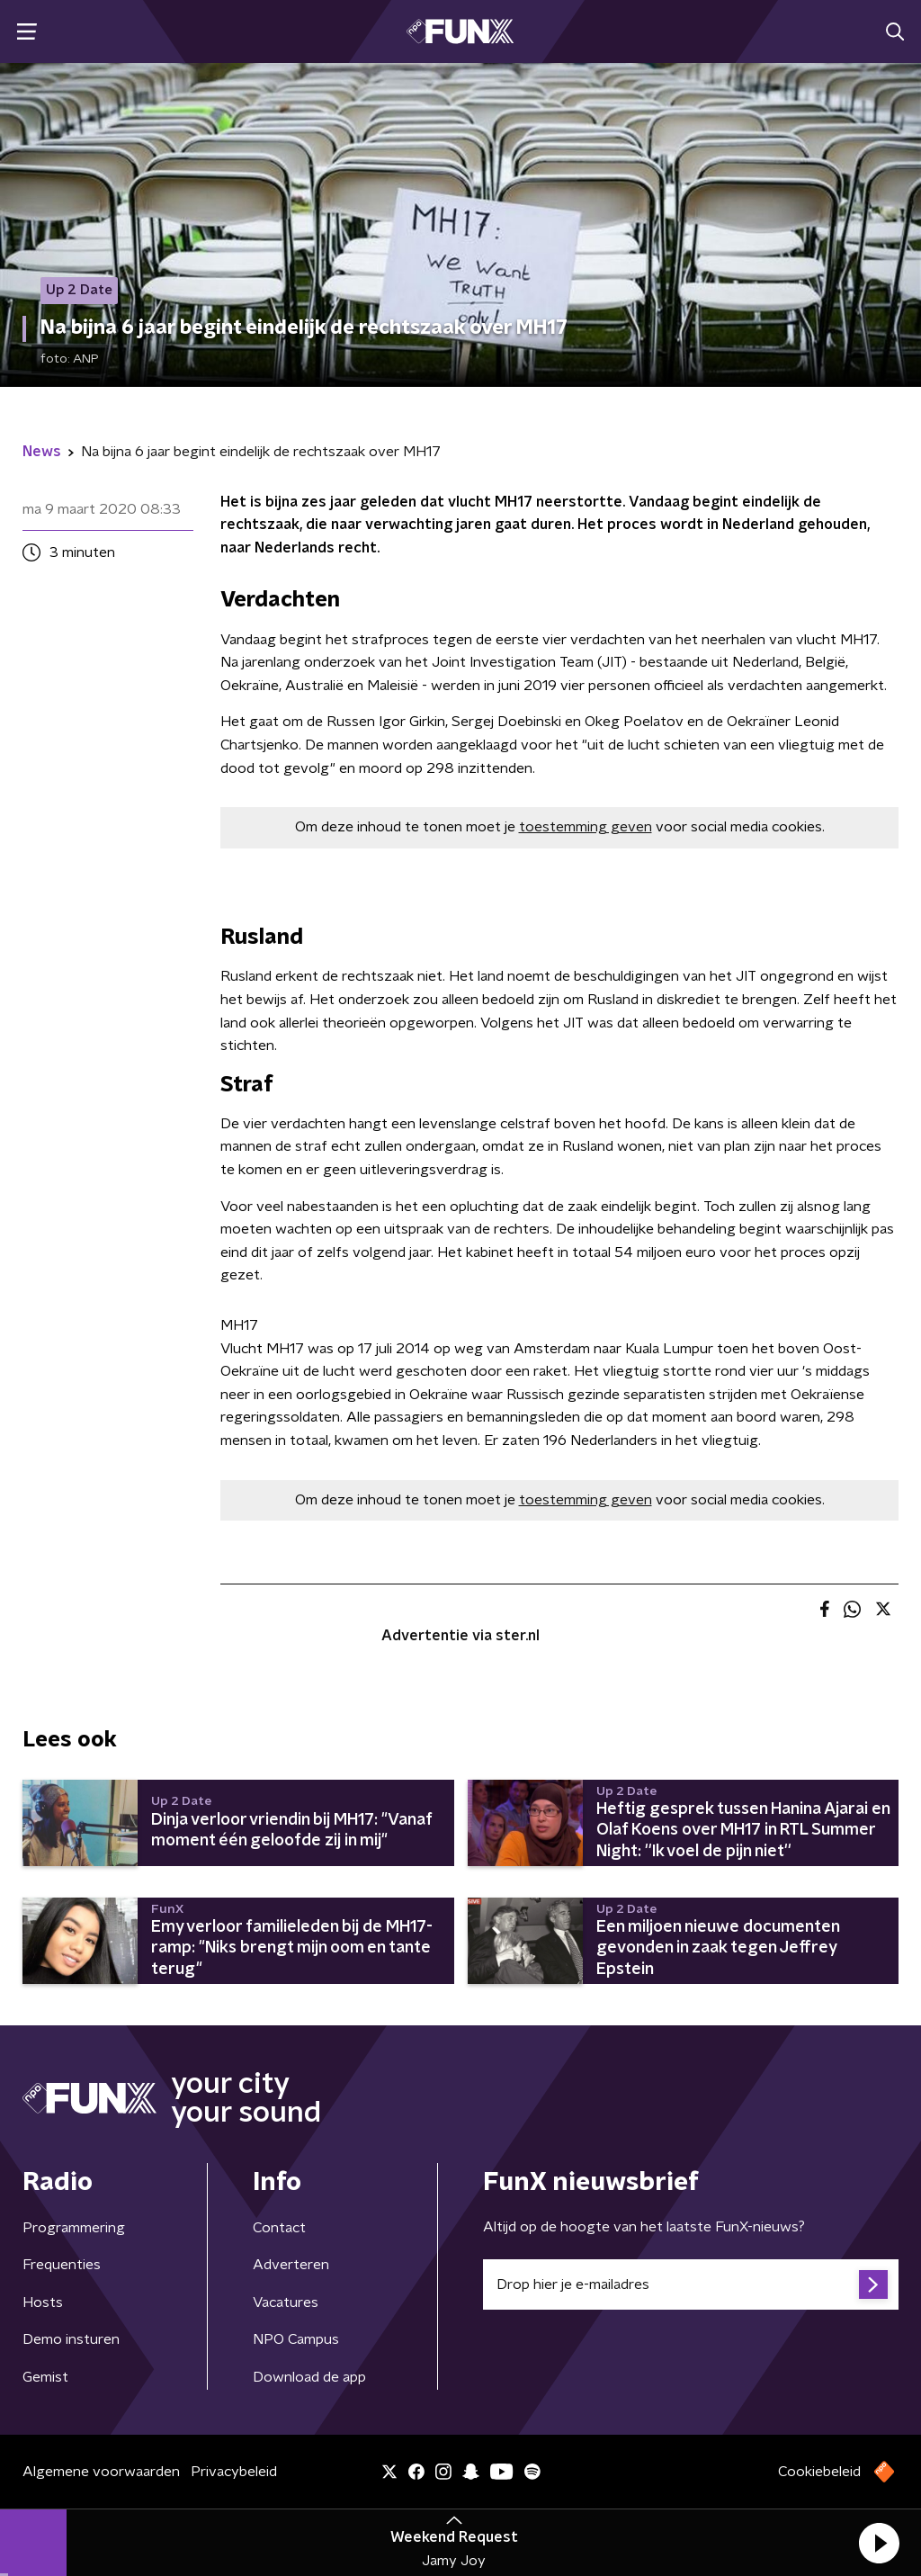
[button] (879, 2543)
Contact (279, 2228)
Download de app (309, 2377)
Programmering (73, 2228)
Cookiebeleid (819, 2471)
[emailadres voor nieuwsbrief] (691, 2284)
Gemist (45, 2377)
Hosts (42, 2302)
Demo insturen (71, 2339)
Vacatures (285, 2302)
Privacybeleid (234, 2471)
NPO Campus (296, 2339)
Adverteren (291, 2264)
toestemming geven (585, 827)
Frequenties (61, 2264)
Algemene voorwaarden (101, 2471)
